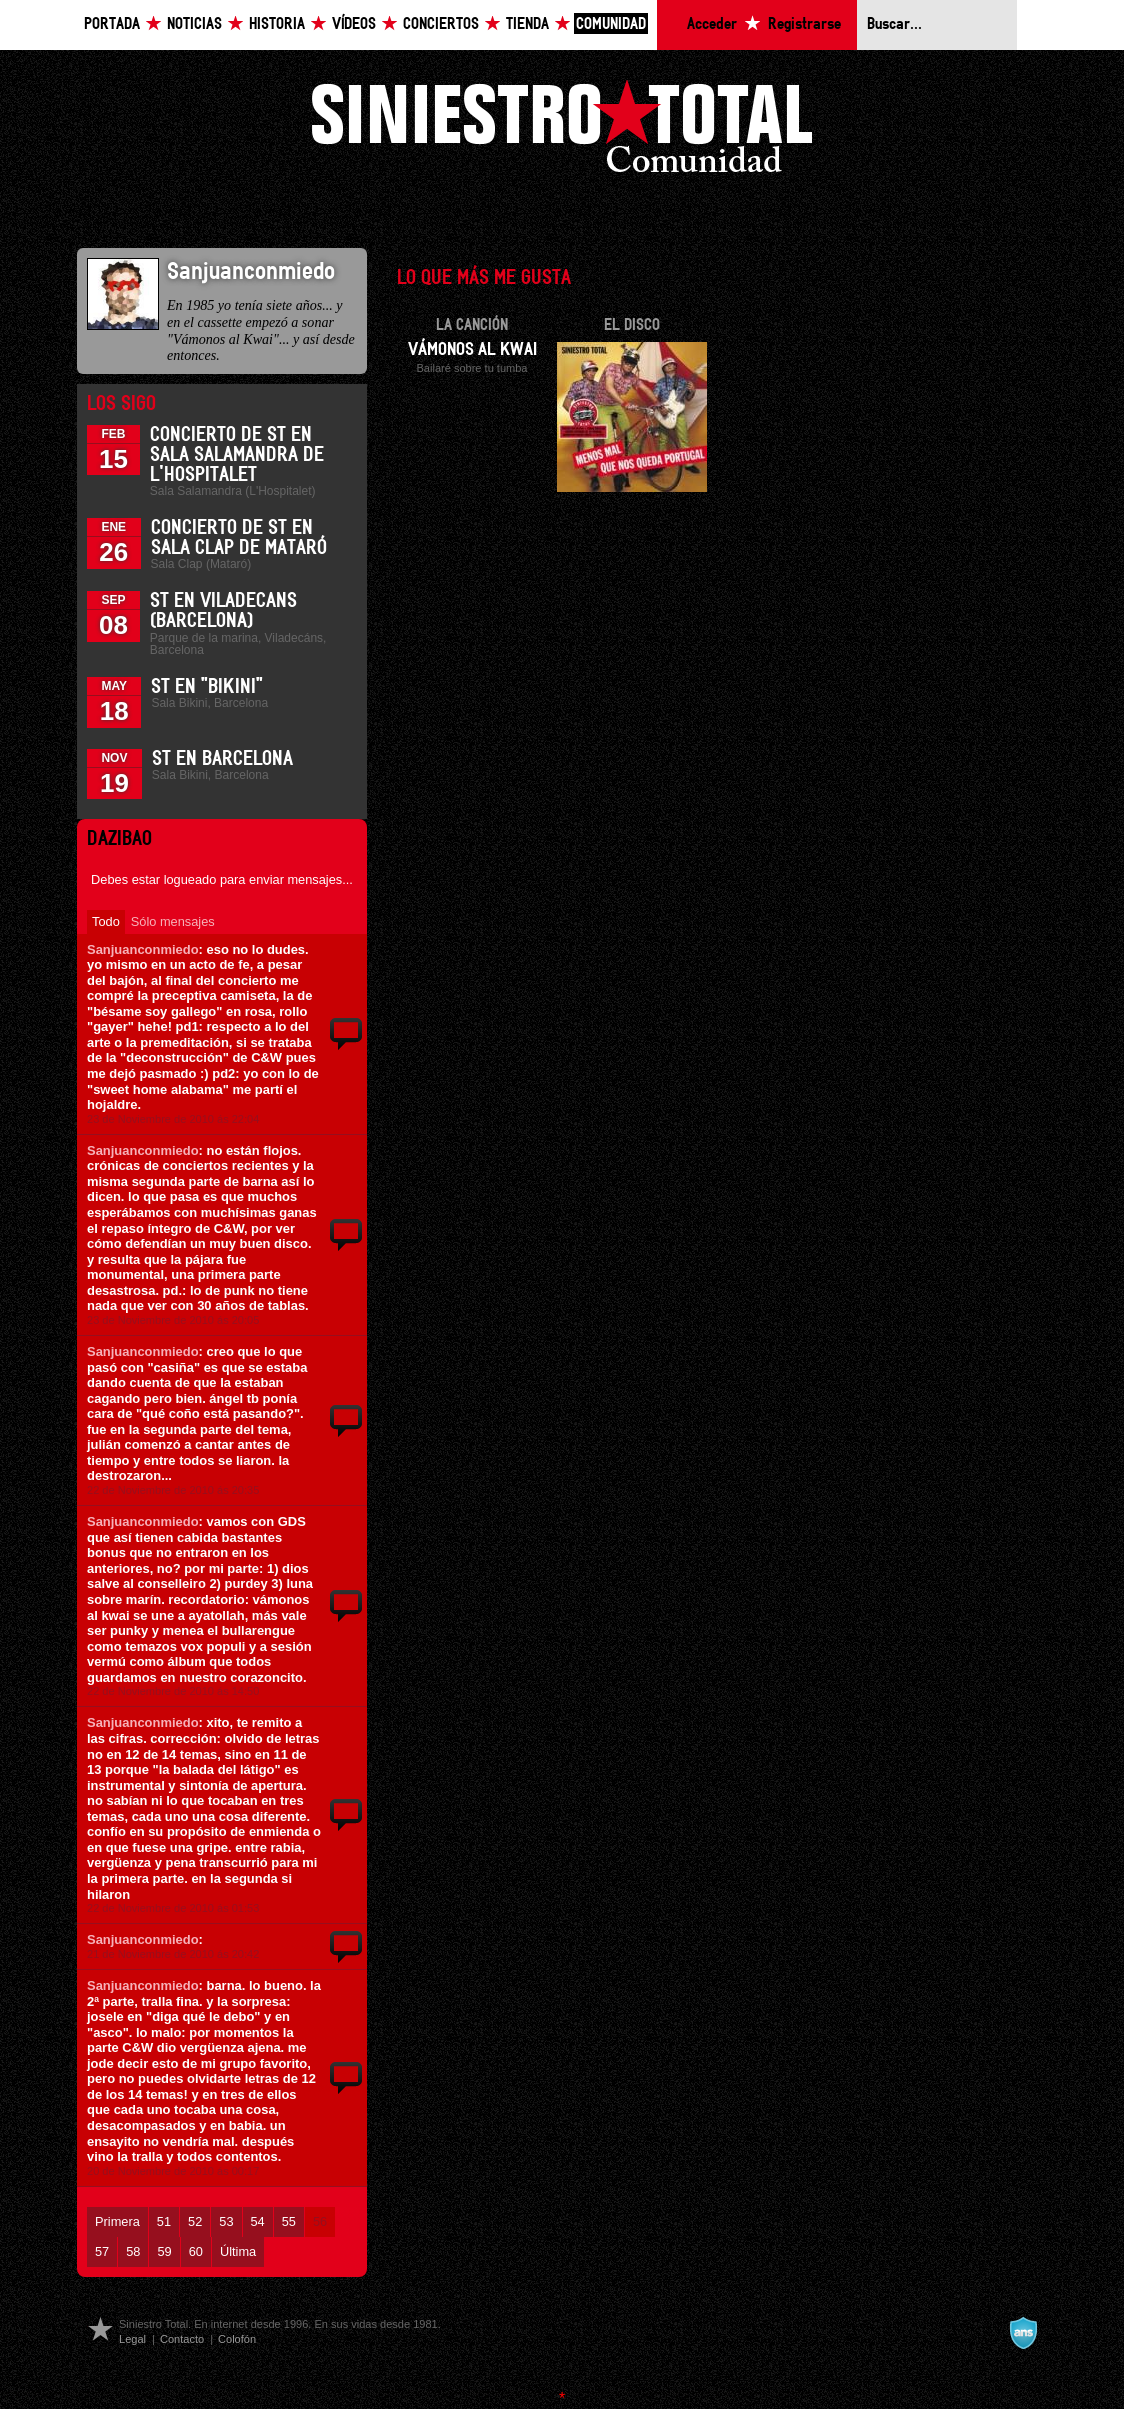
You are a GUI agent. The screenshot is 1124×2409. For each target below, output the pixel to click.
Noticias (194, 24)
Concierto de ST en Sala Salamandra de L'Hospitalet (237, 455)
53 (226, 2221)
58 (133, 2251)
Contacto (182, 2339)
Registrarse (804, 24)
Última (238, 2251)
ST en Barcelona (222, 759)
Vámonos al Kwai (472, 350)
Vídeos (354, 24)
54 (258, 2221)
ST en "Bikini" (207, 687)
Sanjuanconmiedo (143, 949)
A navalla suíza (1023, 2333)
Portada (112, 24)
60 (196, 2251)
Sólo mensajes (173, 921)
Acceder (712, 24)
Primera (117, 2221)
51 (164, 2221)
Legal (132, 2339)
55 (289, 2221)
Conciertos (441, 24)
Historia (277, 24)
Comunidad (611, 24)
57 (102, 2251)
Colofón (237, 2339)
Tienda (527, 24)
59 (164, 2251)
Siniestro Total (562, 131)
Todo (106, 921)
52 (195, 2221)
